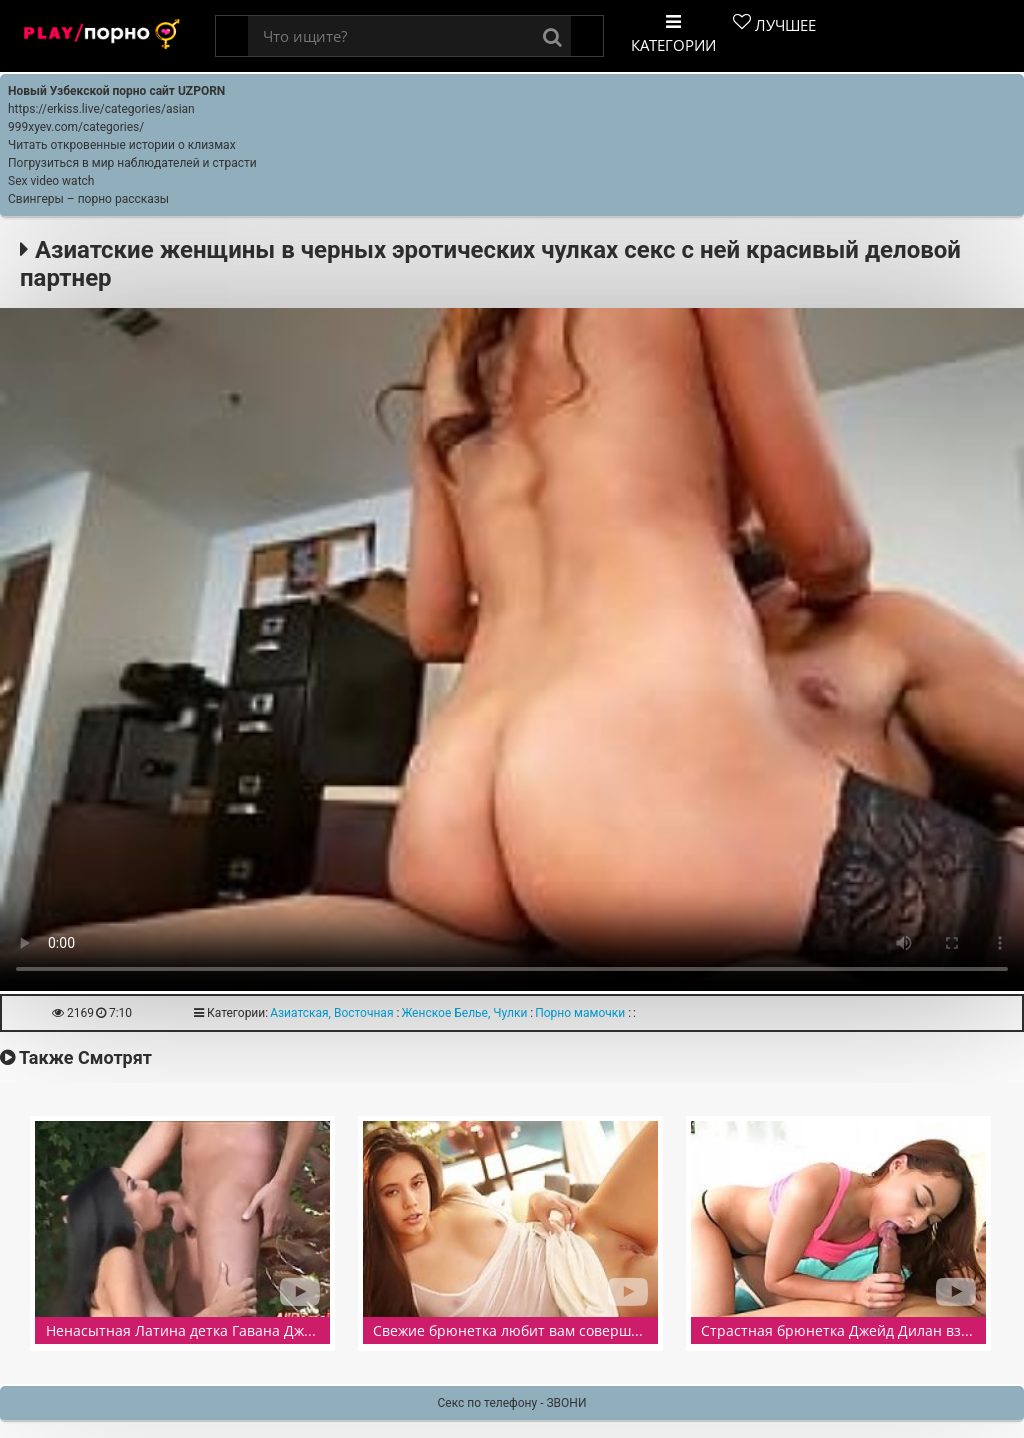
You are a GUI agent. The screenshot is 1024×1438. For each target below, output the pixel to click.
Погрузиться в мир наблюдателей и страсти (132, 163)
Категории (673, 34)
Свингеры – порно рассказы (88, 199)
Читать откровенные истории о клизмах (122, 145)
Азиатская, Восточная (331, 1013)
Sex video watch (51, 181)
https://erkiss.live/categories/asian (101, 109)
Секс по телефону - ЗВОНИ (512, 1403)
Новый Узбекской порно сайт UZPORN (116, 91)
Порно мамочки (580, 1013)
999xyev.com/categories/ (76, 127)
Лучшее (774, 24)
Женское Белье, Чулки (464, 1013)
